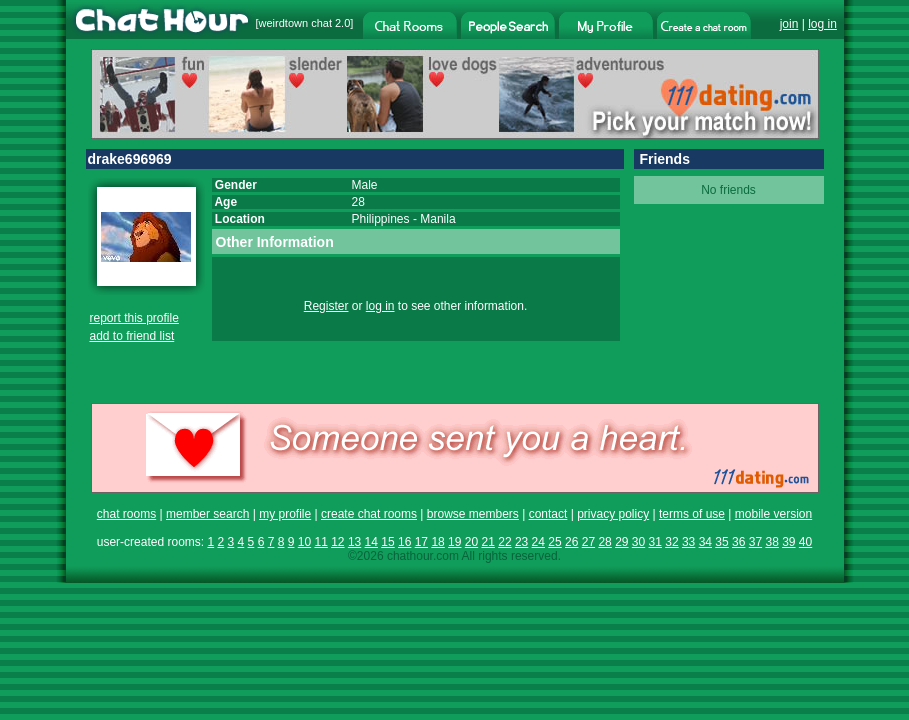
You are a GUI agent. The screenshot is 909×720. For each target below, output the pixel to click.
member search (207, 514)
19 (454, 542)
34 (705, 542)
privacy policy (613, 514)
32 (671, 542)
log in (822, 24)
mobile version (773, 514)
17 (421, 542)
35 (721, 542)
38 (771, 542)
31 (655, 542)
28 (604, 542)
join (789, 24)
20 (471, 542)
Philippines (381, 219)
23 (521, 542)
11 (320, 542)
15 (387, 542)
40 (805, 542)
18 (437, 542)
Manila (437, 219)
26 (571, 542)
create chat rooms (369, 514)
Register (326, 306)
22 (504, 542)
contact (548, 514)
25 (554, 542)
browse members (473, 514)
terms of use (692, 514)
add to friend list (132, 336)
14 (371, 542)
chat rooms (126, 514)
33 (688, 542)
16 (404, 542)
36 (738, 542)
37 (755, 542)
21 (488, 542)
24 (538, 542)
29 (621, 542)
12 (337, 542)
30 (638, 542)
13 (354, 542)
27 (588, 542)
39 (788, 542)
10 (304, 542)
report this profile (134, 318)
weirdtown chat (295, 23)
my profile (285, 514)
